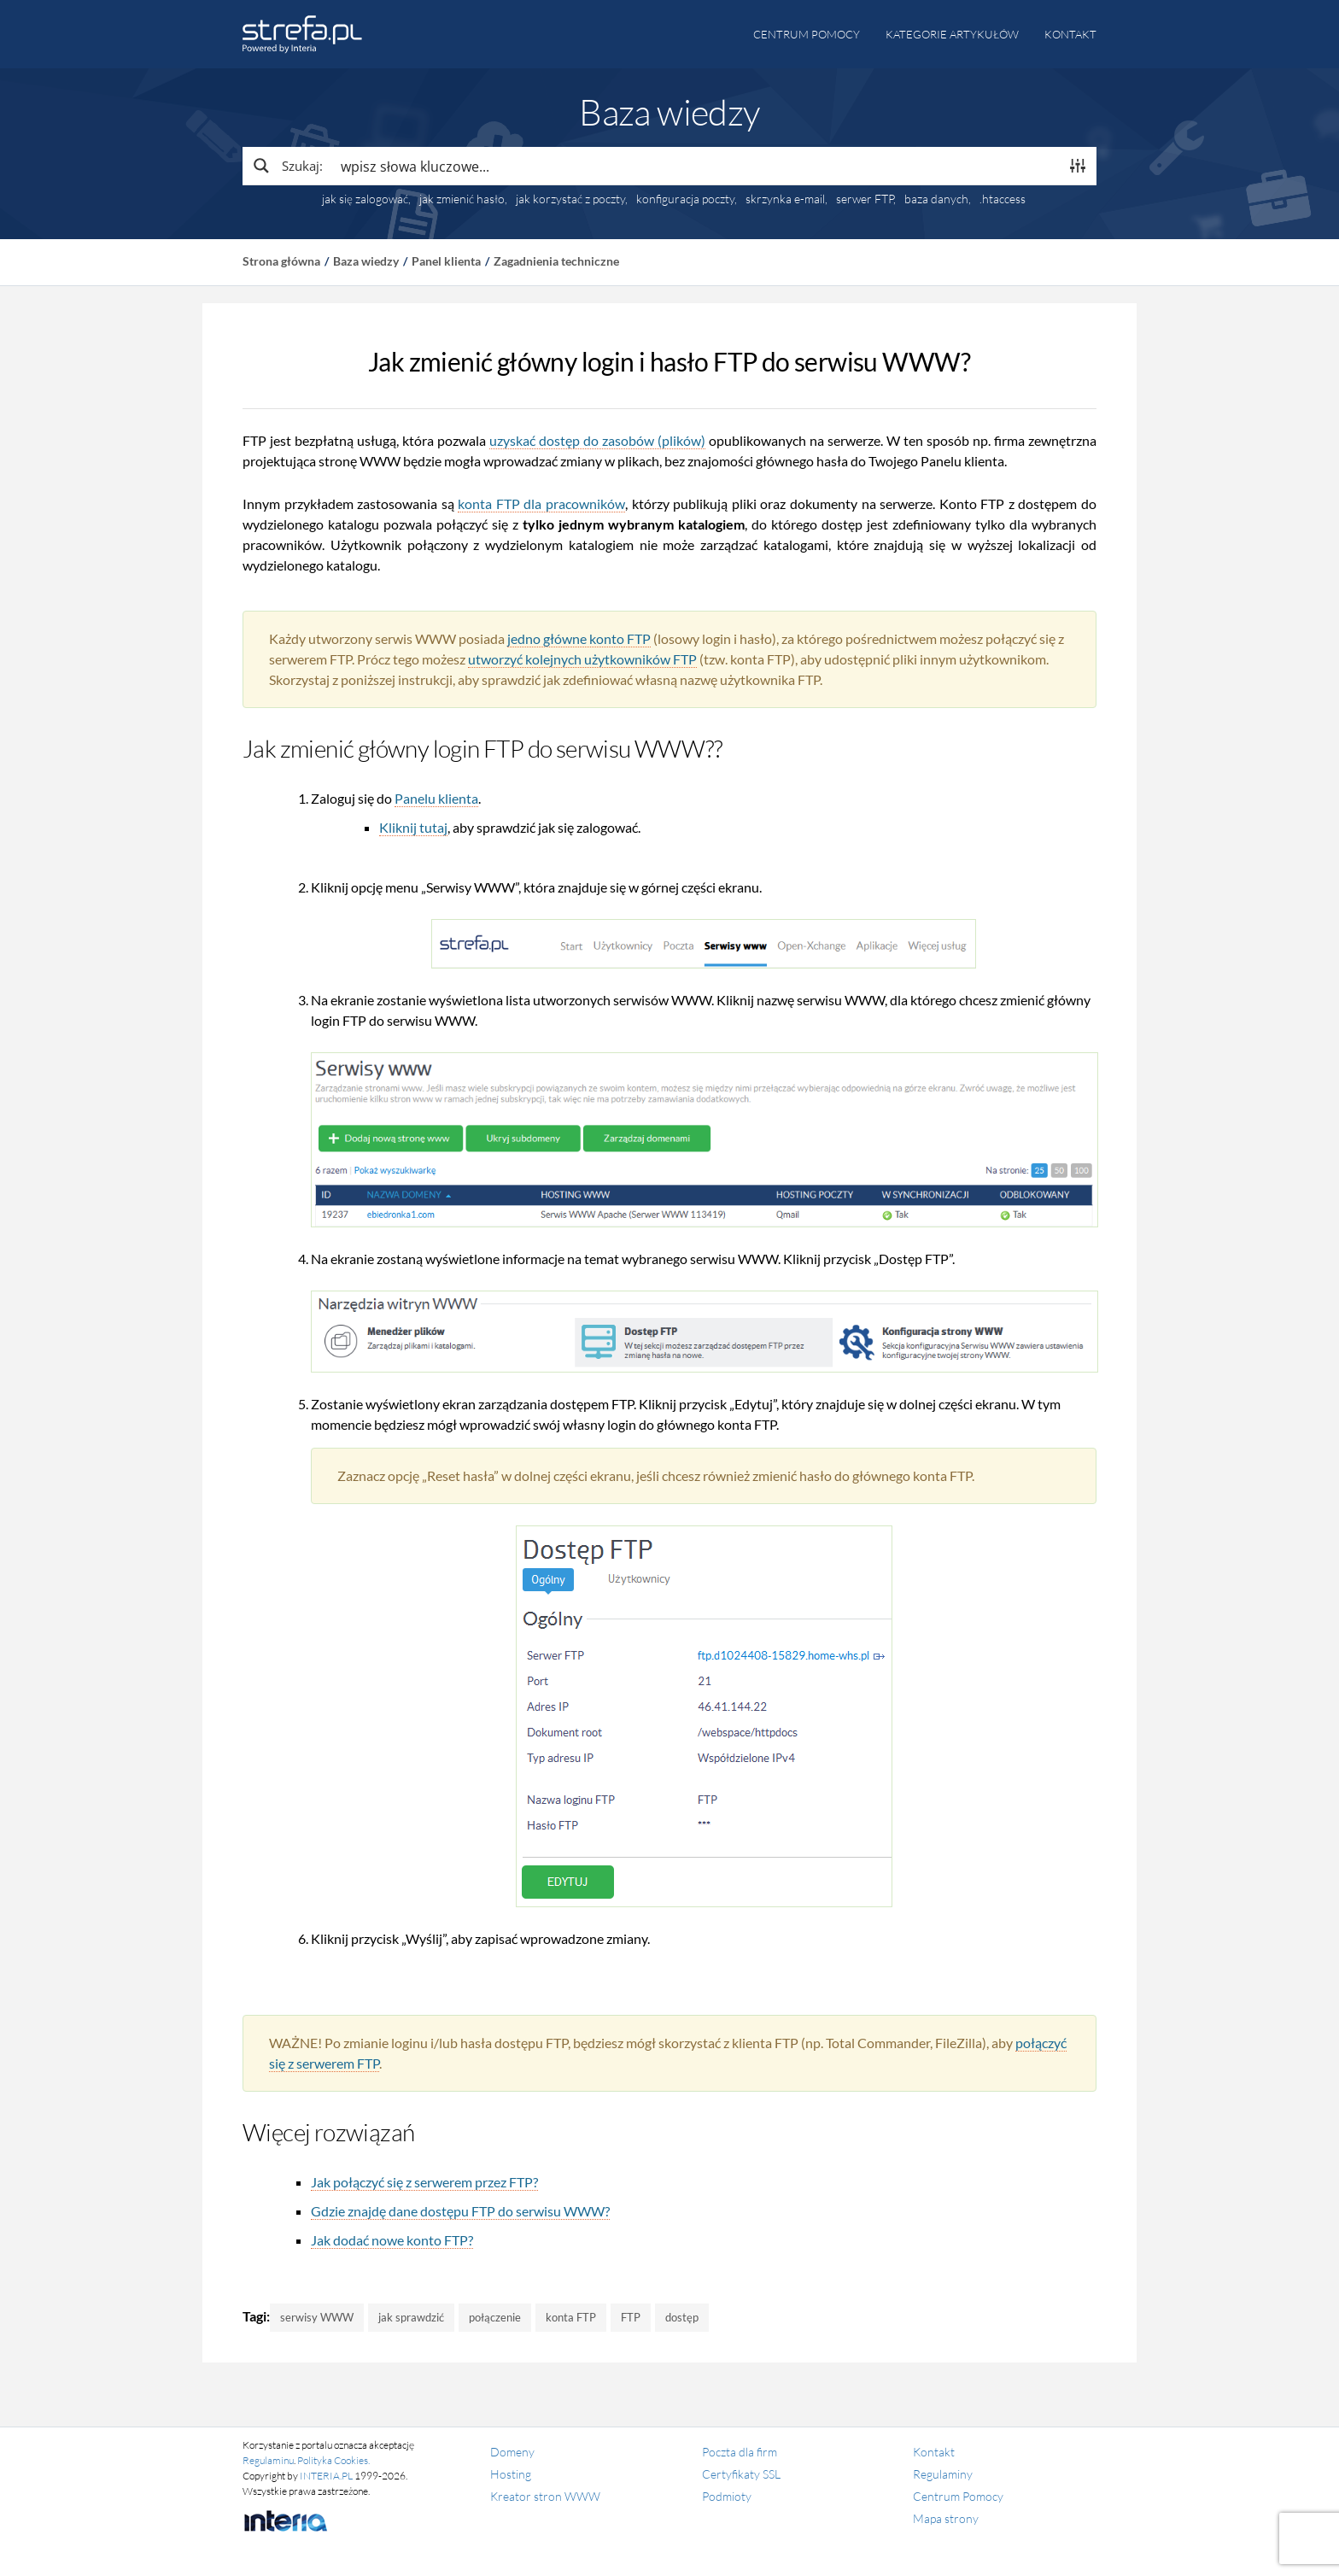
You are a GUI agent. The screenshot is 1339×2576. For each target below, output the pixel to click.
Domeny (512, 2451)
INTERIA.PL (326, 2475)
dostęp (682, 2317)
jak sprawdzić (411, 2317)
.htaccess (1002, 199)
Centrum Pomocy (958, 2496)
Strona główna (281, 261)
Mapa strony (946, 2518)
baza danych (936, 199)
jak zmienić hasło (462, 199)
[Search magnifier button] (287, 165)
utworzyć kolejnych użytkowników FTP (582, 659)
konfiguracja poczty (685, 199)
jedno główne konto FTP (579, 638)
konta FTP (571, 2317)
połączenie (495, 2317)
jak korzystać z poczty (570, 199)
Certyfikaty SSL (741, 2474)
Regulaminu (268, 2460)
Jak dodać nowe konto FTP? (392, 2240)
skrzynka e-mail (785, 199)
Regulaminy (943, 2474)
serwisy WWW (317, 2317)
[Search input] (696, 165)
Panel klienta (446, 261)
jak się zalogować (365, 199)
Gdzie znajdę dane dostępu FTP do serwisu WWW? (460, 2211)
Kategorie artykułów (952, 34)
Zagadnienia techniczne (556, 261)
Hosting (510, 2474)
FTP (630, 2317)
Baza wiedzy (366, 261)
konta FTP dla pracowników (541, 503)
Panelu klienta (436, 798)
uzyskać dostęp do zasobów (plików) (597, 440)
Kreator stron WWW (545, 2496)
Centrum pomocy (806, 34)
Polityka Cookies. (333, 2460)
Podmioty (726, 2496)
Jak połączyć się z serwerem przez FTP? (424, 2182)
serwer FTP (864, 199)
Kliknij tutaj (413, 827)
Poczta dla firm (739, 2451)
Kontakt (1070, 34)
